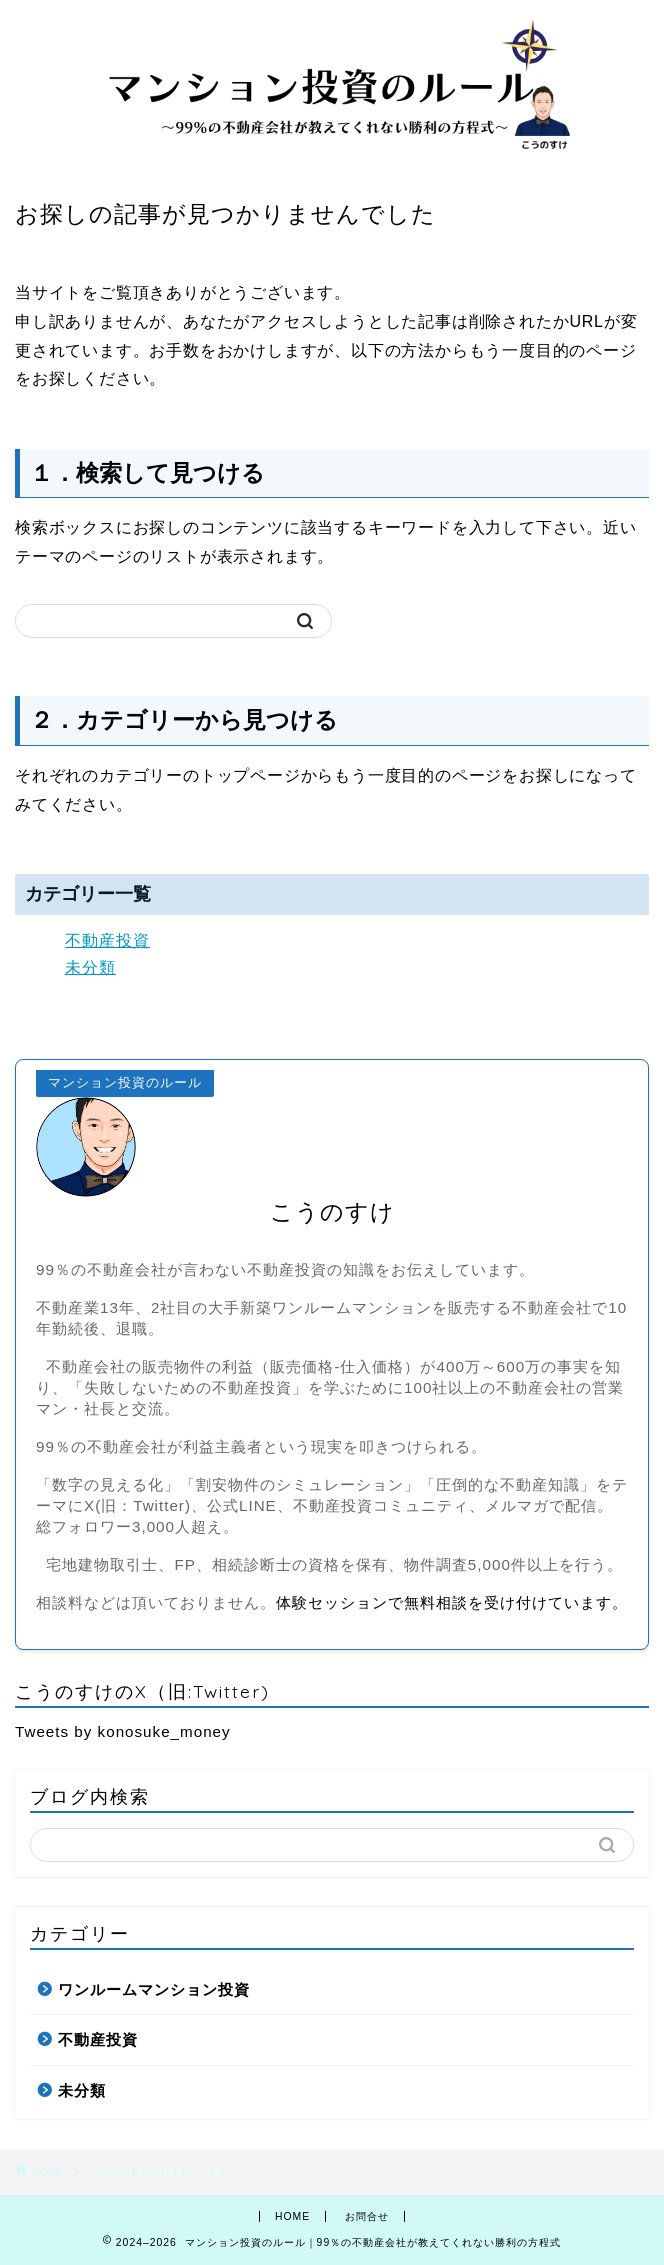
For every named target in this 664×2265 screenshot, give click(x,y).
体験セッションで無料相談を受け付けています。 (452, 1602)
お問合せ (367, 2216)
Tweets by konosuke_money (123, 1731)
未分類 (90, 967)
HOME (292, 2216)
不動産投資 (107, 940)
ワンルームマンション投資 (154, 1989)
